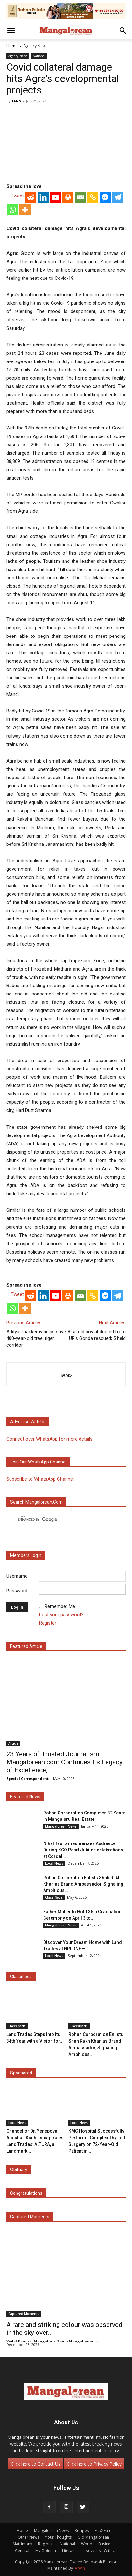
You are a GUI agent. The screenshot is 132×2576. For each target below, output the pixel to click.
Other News (28, 2537)
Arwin (80, 2568)
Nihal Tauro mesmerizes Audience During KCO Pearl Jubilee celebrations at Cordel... (83, 1850)
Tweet (17, 196)
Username (17, 1576)
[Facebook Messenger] (105, 197)
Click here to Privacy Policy (94, 2464)
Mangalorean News (61, 1826)
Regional (46, 2544)
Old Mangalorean (93, 2537)
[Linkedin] (43, 197)
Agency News (35, 45)
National (39, 56)
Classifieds (54, 1897)
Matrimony (22, 2544)
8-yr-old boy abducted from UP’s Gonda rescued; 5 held (97, 1335)
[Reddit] (30, 197)
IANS (16, 101)
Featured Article (26, 1646)
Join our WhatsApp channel (38, 1461)
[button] (11, 30)
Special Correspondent (27, 1778)
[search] (60, 1519)
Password (16, 1591)
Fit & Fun (102, 2530)
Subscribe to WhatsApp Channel (40, 1479)
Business (106, 2544)
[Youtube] (55, 197)
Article (13, 1743)
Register (47, 1623)
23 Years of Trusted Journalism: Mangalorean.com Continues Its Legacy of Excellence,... (64, 1762)
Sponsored (21, 2072)
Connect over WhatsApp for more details (49, 1439)
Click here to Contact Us (35, 2464)
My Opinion (45, 2550)
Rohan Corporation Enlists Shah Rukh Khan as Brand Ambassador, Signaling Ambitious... (83, 1884)
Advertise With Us (101, 2550)
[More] (25, 209)
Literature (71, 2550)
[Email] (80, 197)
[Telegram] (117, 197)
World (86, 2544)
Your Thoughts (58, 2537)
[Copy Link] (92, 197)
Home (11, 45)
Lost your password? (61, 1615)
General (22, 2550)
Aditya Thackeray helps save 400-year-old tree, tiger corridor (36, 1338)
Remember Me (60, 1606)
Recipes (82, 2530)
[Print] (67, 197)
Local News (54, 1863)
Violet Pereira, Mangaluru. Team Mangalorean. (50, 2341)
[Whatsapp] (12, 209)
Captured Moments (29, 2216)
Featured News (25, 1796)
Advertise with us (27, 1421)
